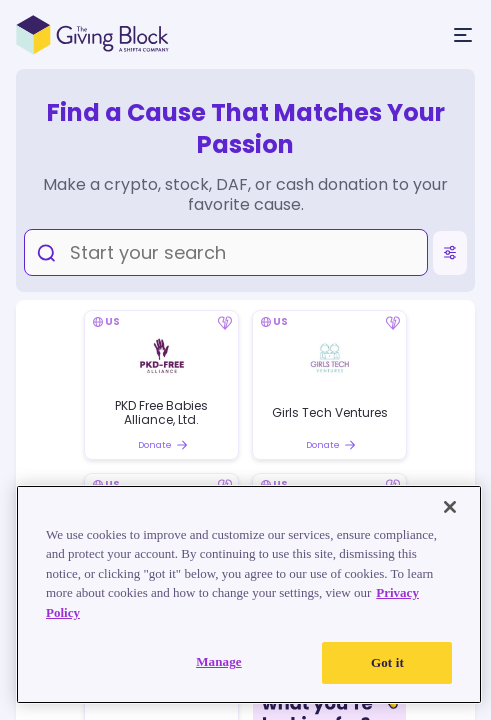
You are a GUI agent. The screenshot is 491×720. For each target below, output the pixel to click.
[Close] (450, 507)
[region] (249, 594)
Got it (387, 662)
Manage (219, 661)
